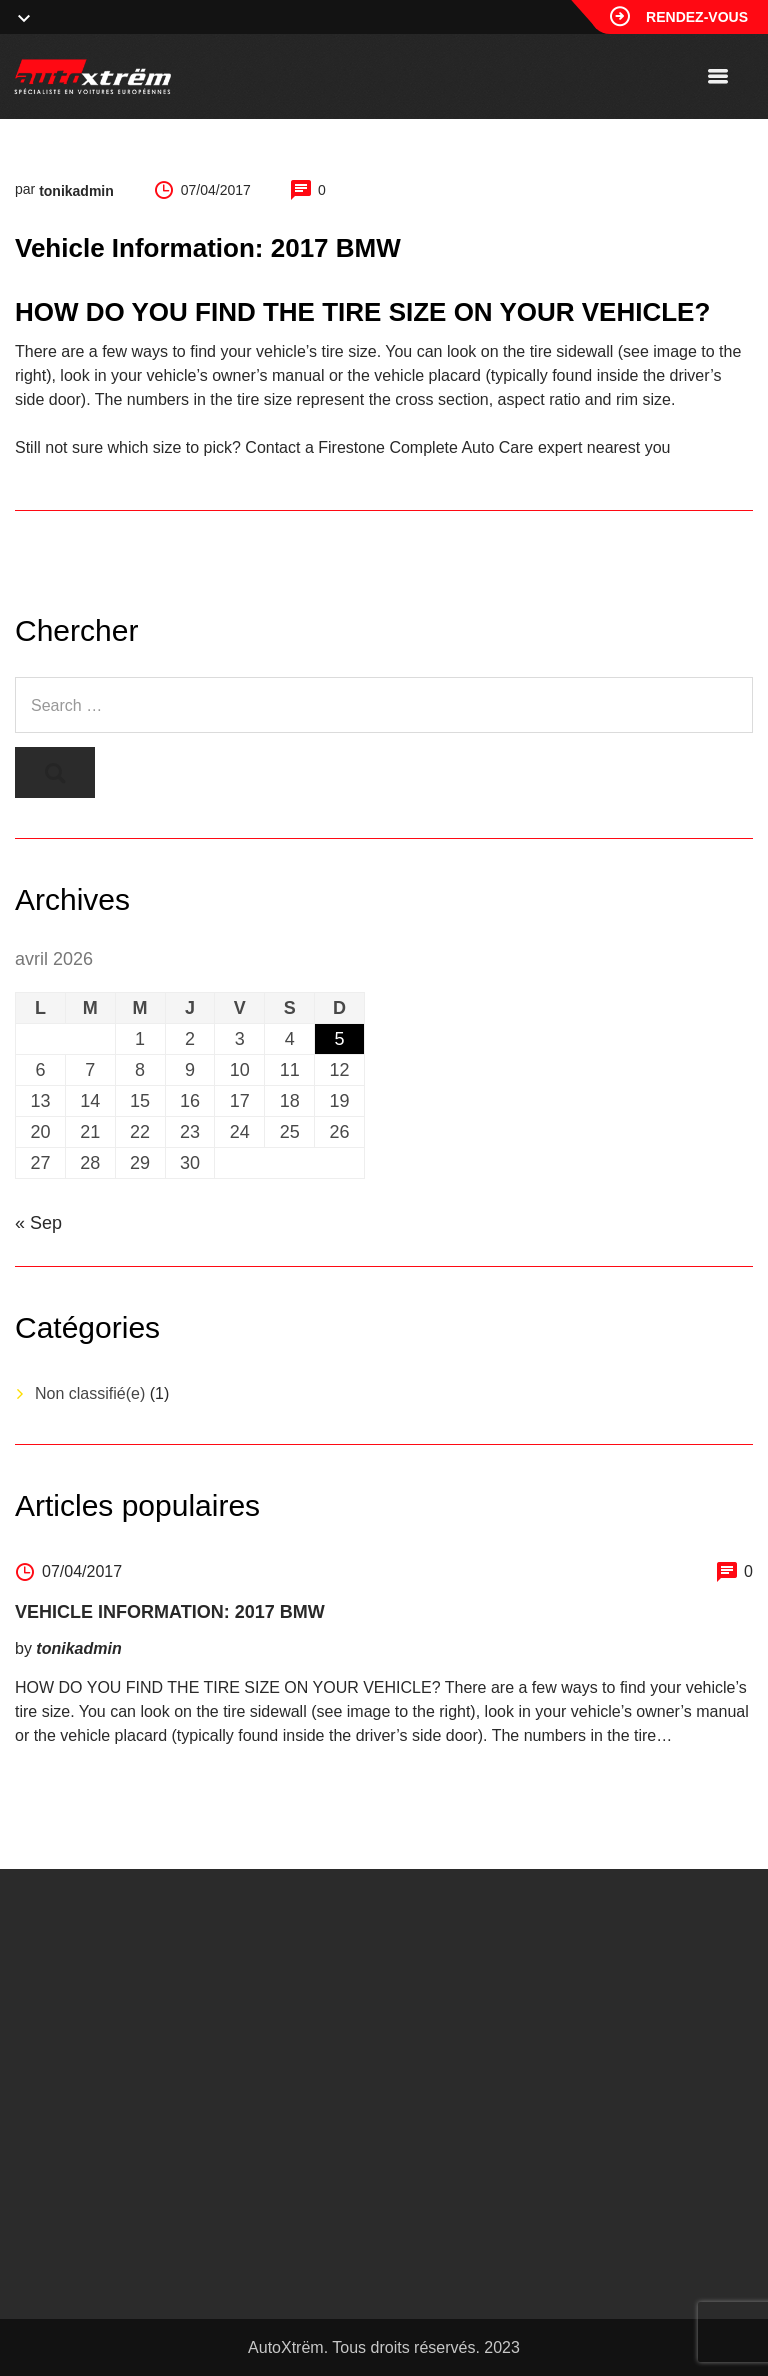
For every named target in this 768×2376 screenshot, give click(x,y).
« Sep (38, 1223)
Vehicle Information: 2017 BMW (170, 1612)
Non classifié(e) (90, 1393)
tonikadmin (76, 191)
